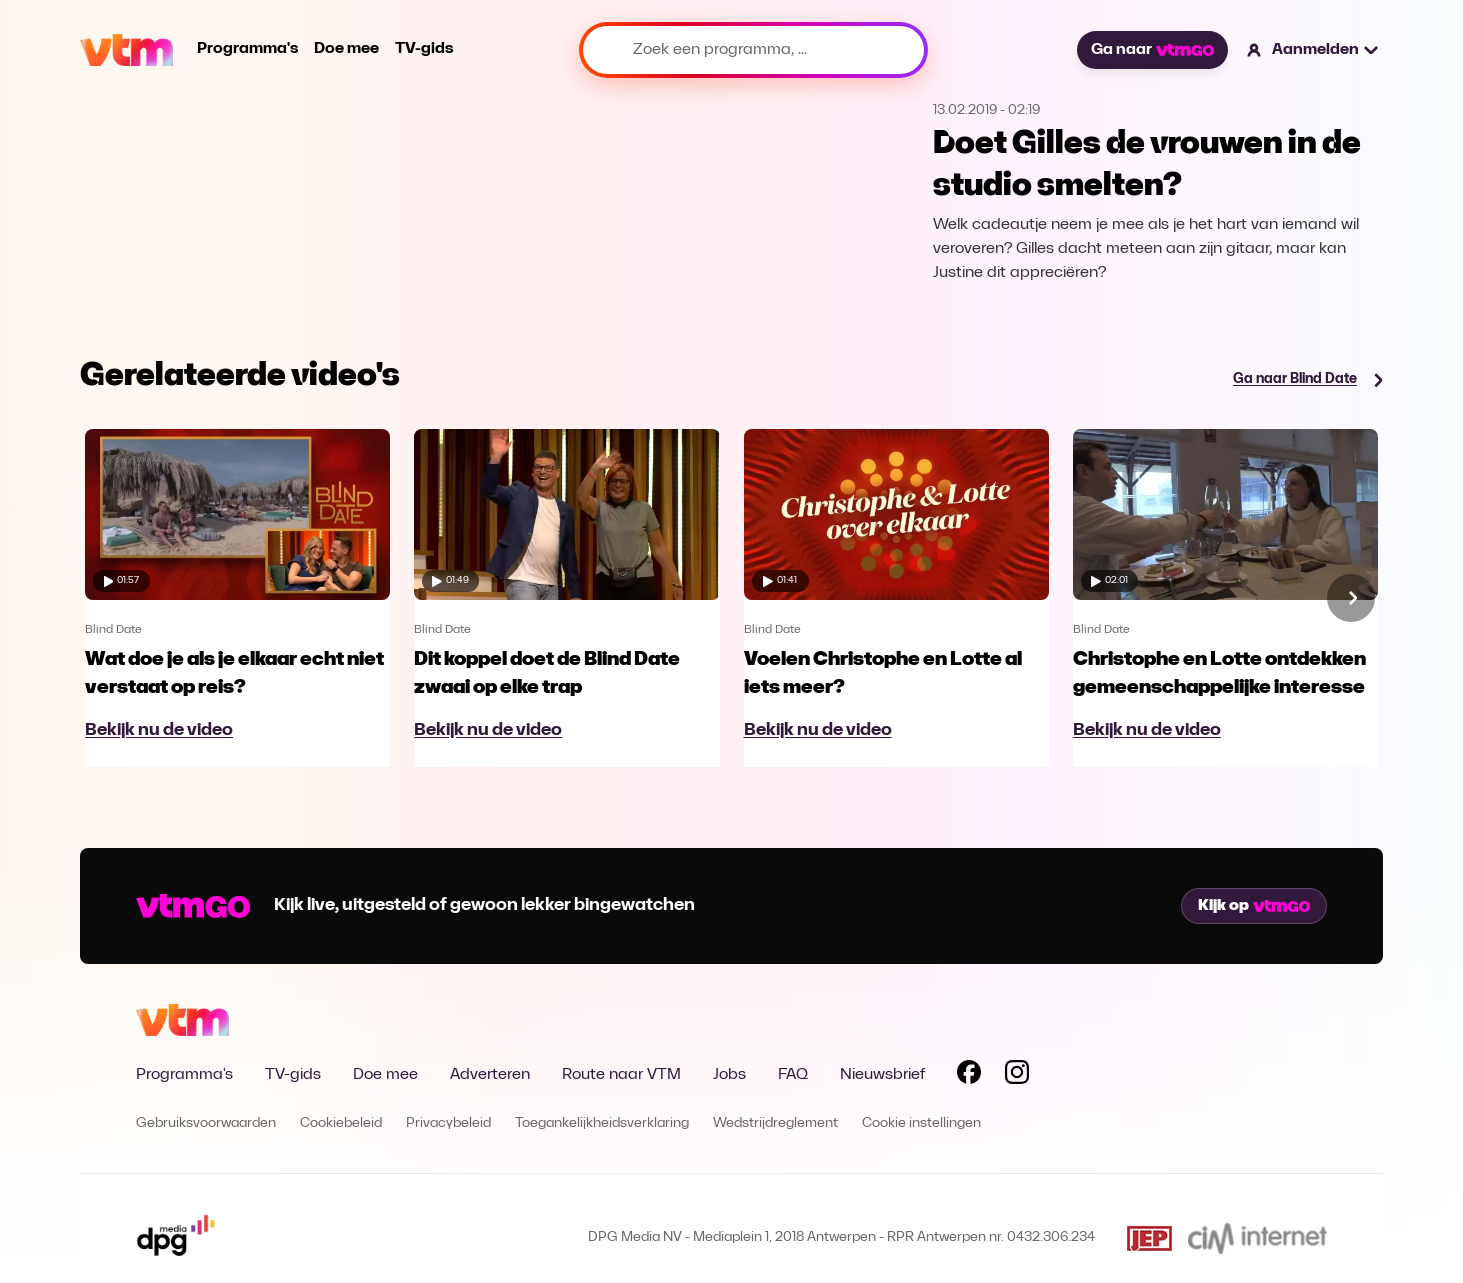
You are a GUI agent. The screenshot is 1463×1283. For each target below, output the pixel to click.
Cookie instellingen (921, 1123)
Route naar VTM (621, 1075)
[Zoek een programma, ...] (753, 50)
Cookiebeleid (341, 1123)
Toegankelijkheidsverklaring (602, 1123)
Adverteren (490, 1075)
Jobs (729, 1075)
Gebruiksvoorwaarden (206, 1123)
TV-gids (424, 49)
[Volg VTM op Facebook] (969, 1076)
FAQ (793, 1075)
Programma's (247, 49)
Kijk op (1254, 906)
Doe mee (346, 49)
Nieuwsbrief (882, 1075)
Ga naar (1152, 50)
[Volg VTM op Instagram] (1017, 1076)
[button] (1313, 50)
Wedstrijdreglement (775, 1123)
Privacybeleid (448, 1123)
